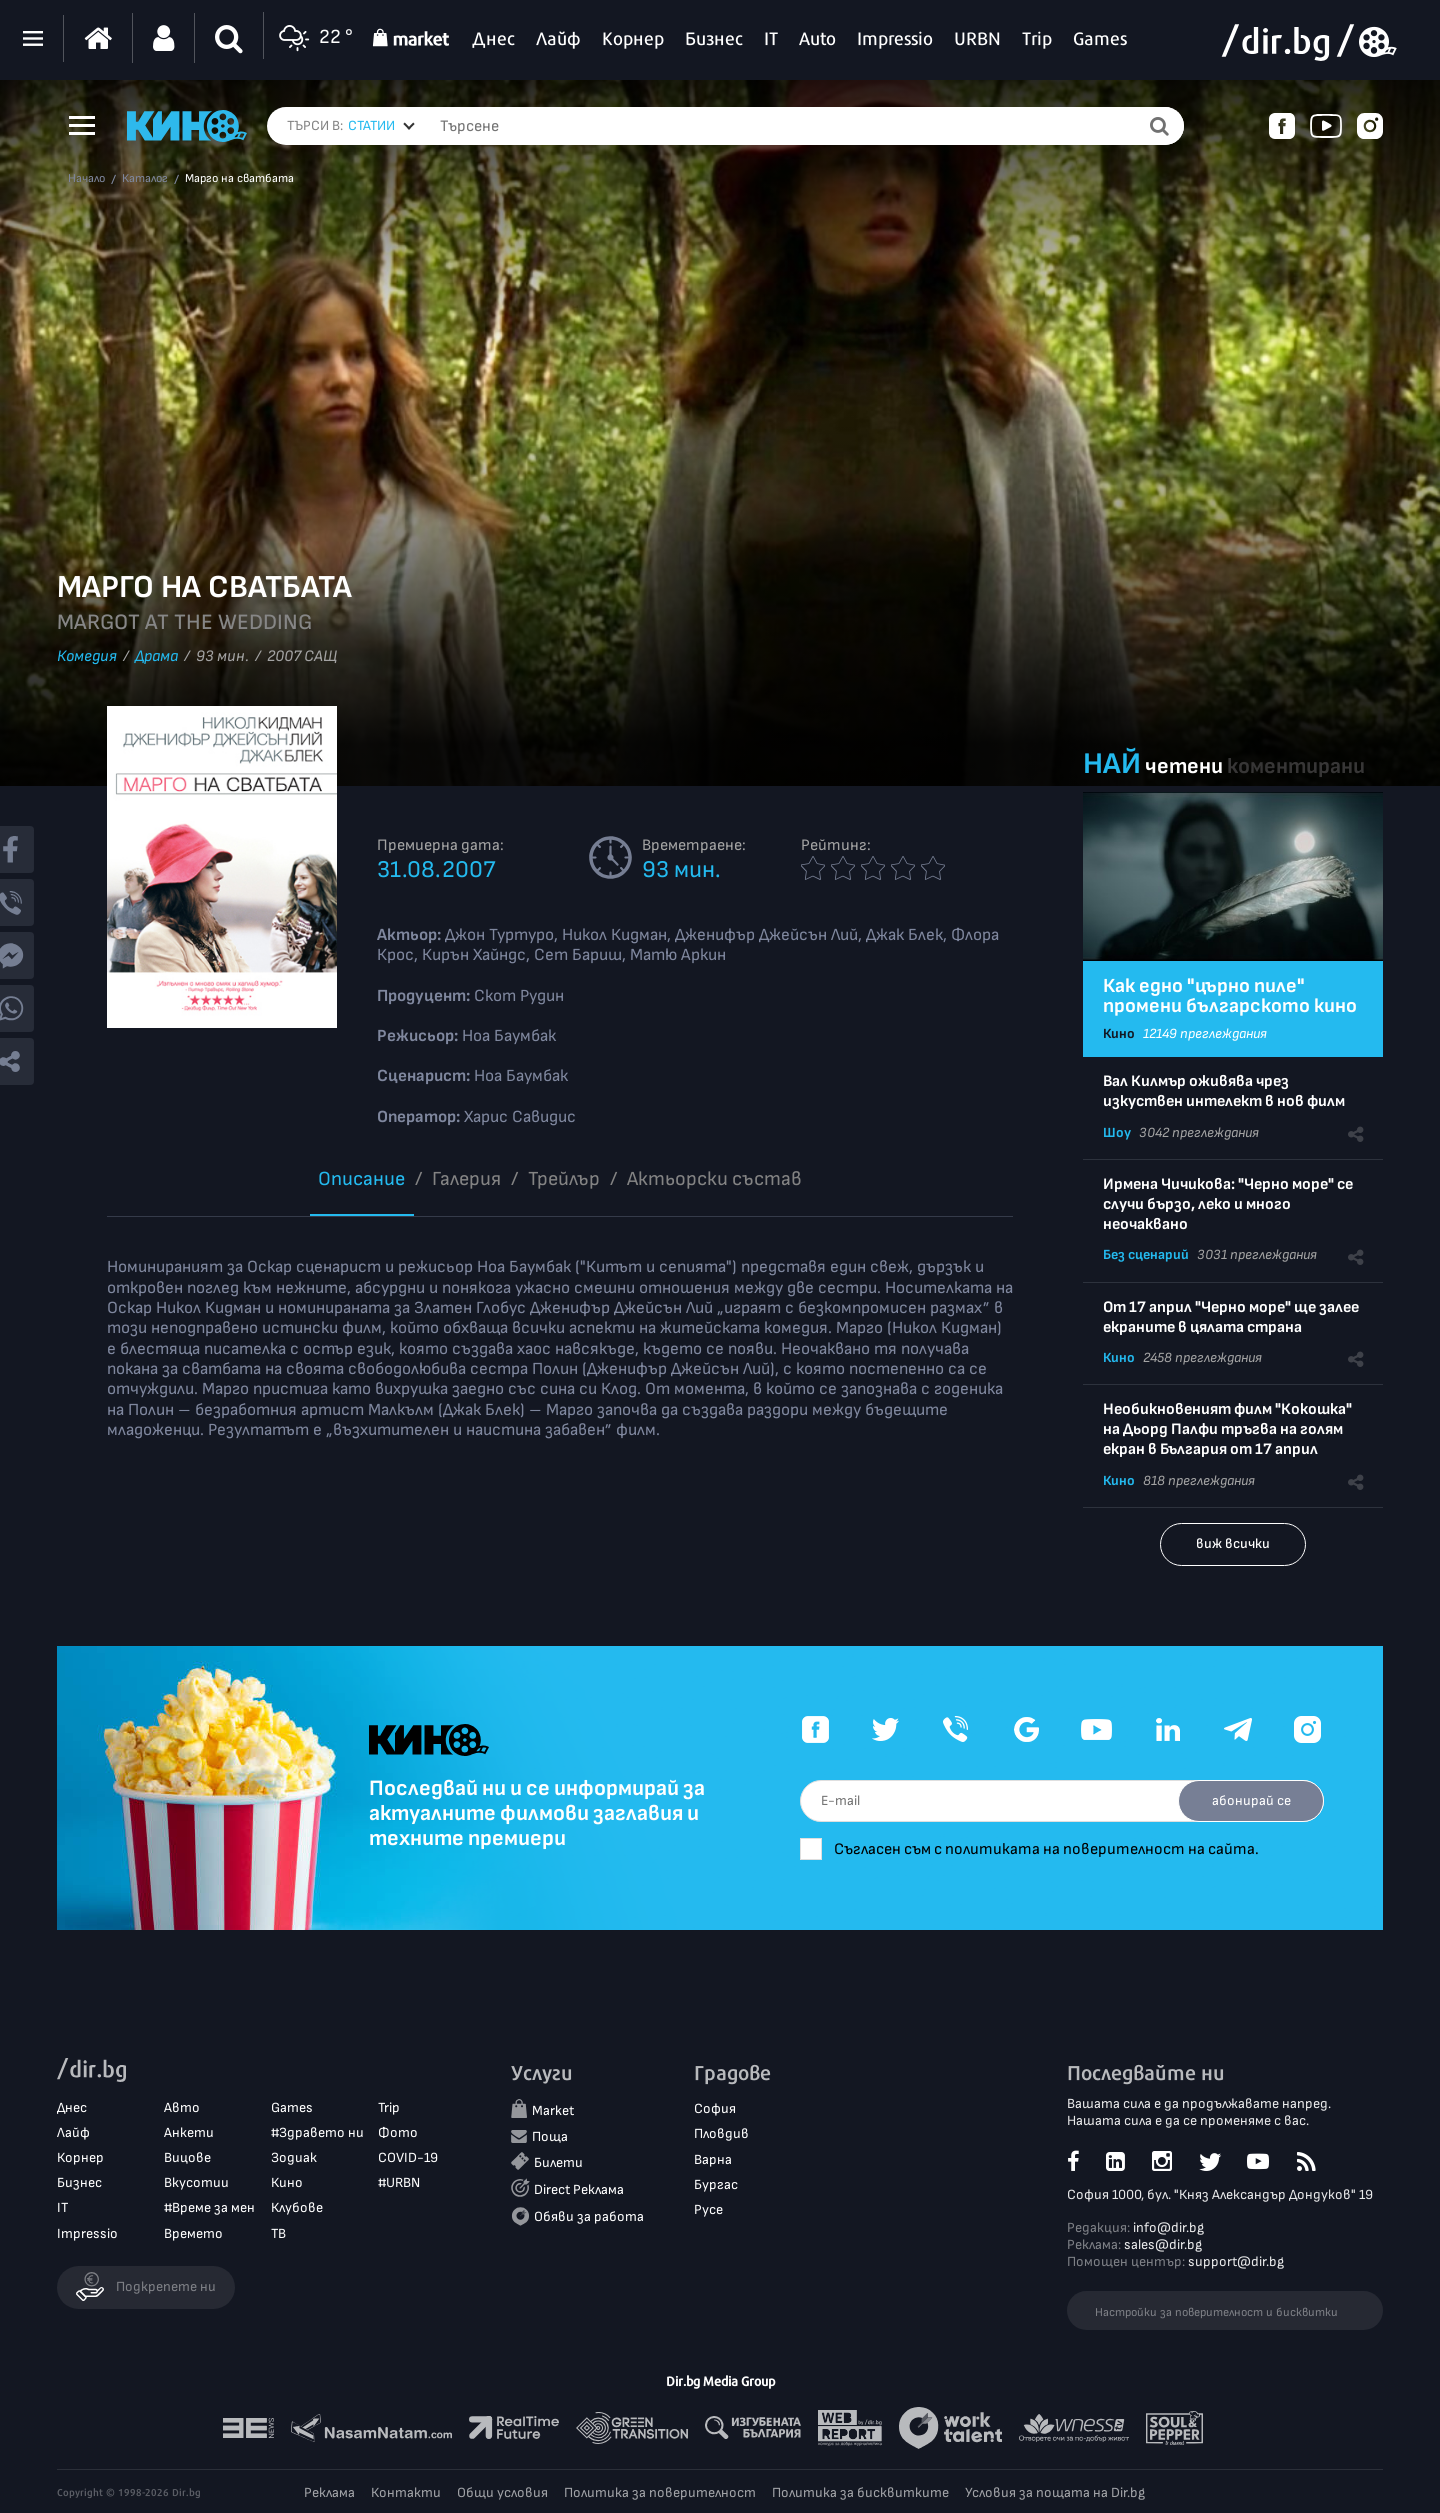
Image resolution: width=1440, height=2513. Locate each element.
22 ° (313, 38)
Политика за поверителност (660, 2492)
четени (1184, 766)
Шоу (1117, 1132)
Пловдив (721, 2134)
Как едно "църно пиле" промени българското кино (1230, 996)
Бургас (716, 2184)
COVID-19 (408, 2157)
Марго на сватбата (239, 179)
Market (553, 2111)
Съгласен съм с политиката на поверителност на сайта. (1050, 1849)
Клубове (297, 2208)
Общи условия (502, 2492)
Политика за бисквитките (860, 2492)
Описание (361, 1179)
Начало (86, 179)
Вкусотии (196, 2182)
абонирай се (1250, 1800)
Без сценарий (1146, 1254)
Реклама (329, 2492)
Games (292, 2107)
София (715, 2109)
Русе (708, 2209)
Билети (558, 2162)
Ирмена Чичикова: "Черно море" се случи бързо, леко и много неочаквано (1228, 1204)
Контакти (406, 2492)
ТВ (278, 2233)
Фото (398, 2132)
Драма (156, 656)
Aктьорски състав (714, 1179)
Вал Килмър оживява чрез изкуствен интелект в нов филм (1224, 1091)
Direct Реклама (579, 2189)
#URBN (399, 2182)
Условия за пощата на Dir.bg (1055, 2492)
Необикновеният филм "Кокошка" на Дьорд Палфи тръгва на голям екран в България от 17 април (1227, 1429)
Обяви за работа (589, 2216)
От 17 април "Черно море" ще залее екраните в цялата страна (1231, 1317)
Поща (550, 2136)
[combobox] (381, 126)
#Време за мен (209, 2208)
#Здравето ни (317, 2132)
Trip (389, 2107)
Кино (1119, 1033)
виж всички (1233, 1543)
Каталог (145, 179)
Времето (193, 2233)
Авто (182, 2107)
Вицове (187, 2157)
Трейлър (564, 1179)
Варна (713, 2159)
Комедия (87, 656)
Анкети (189, 2132)
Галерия (466, 1179)
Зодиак (294, 2157)
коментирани (1296, 766)
